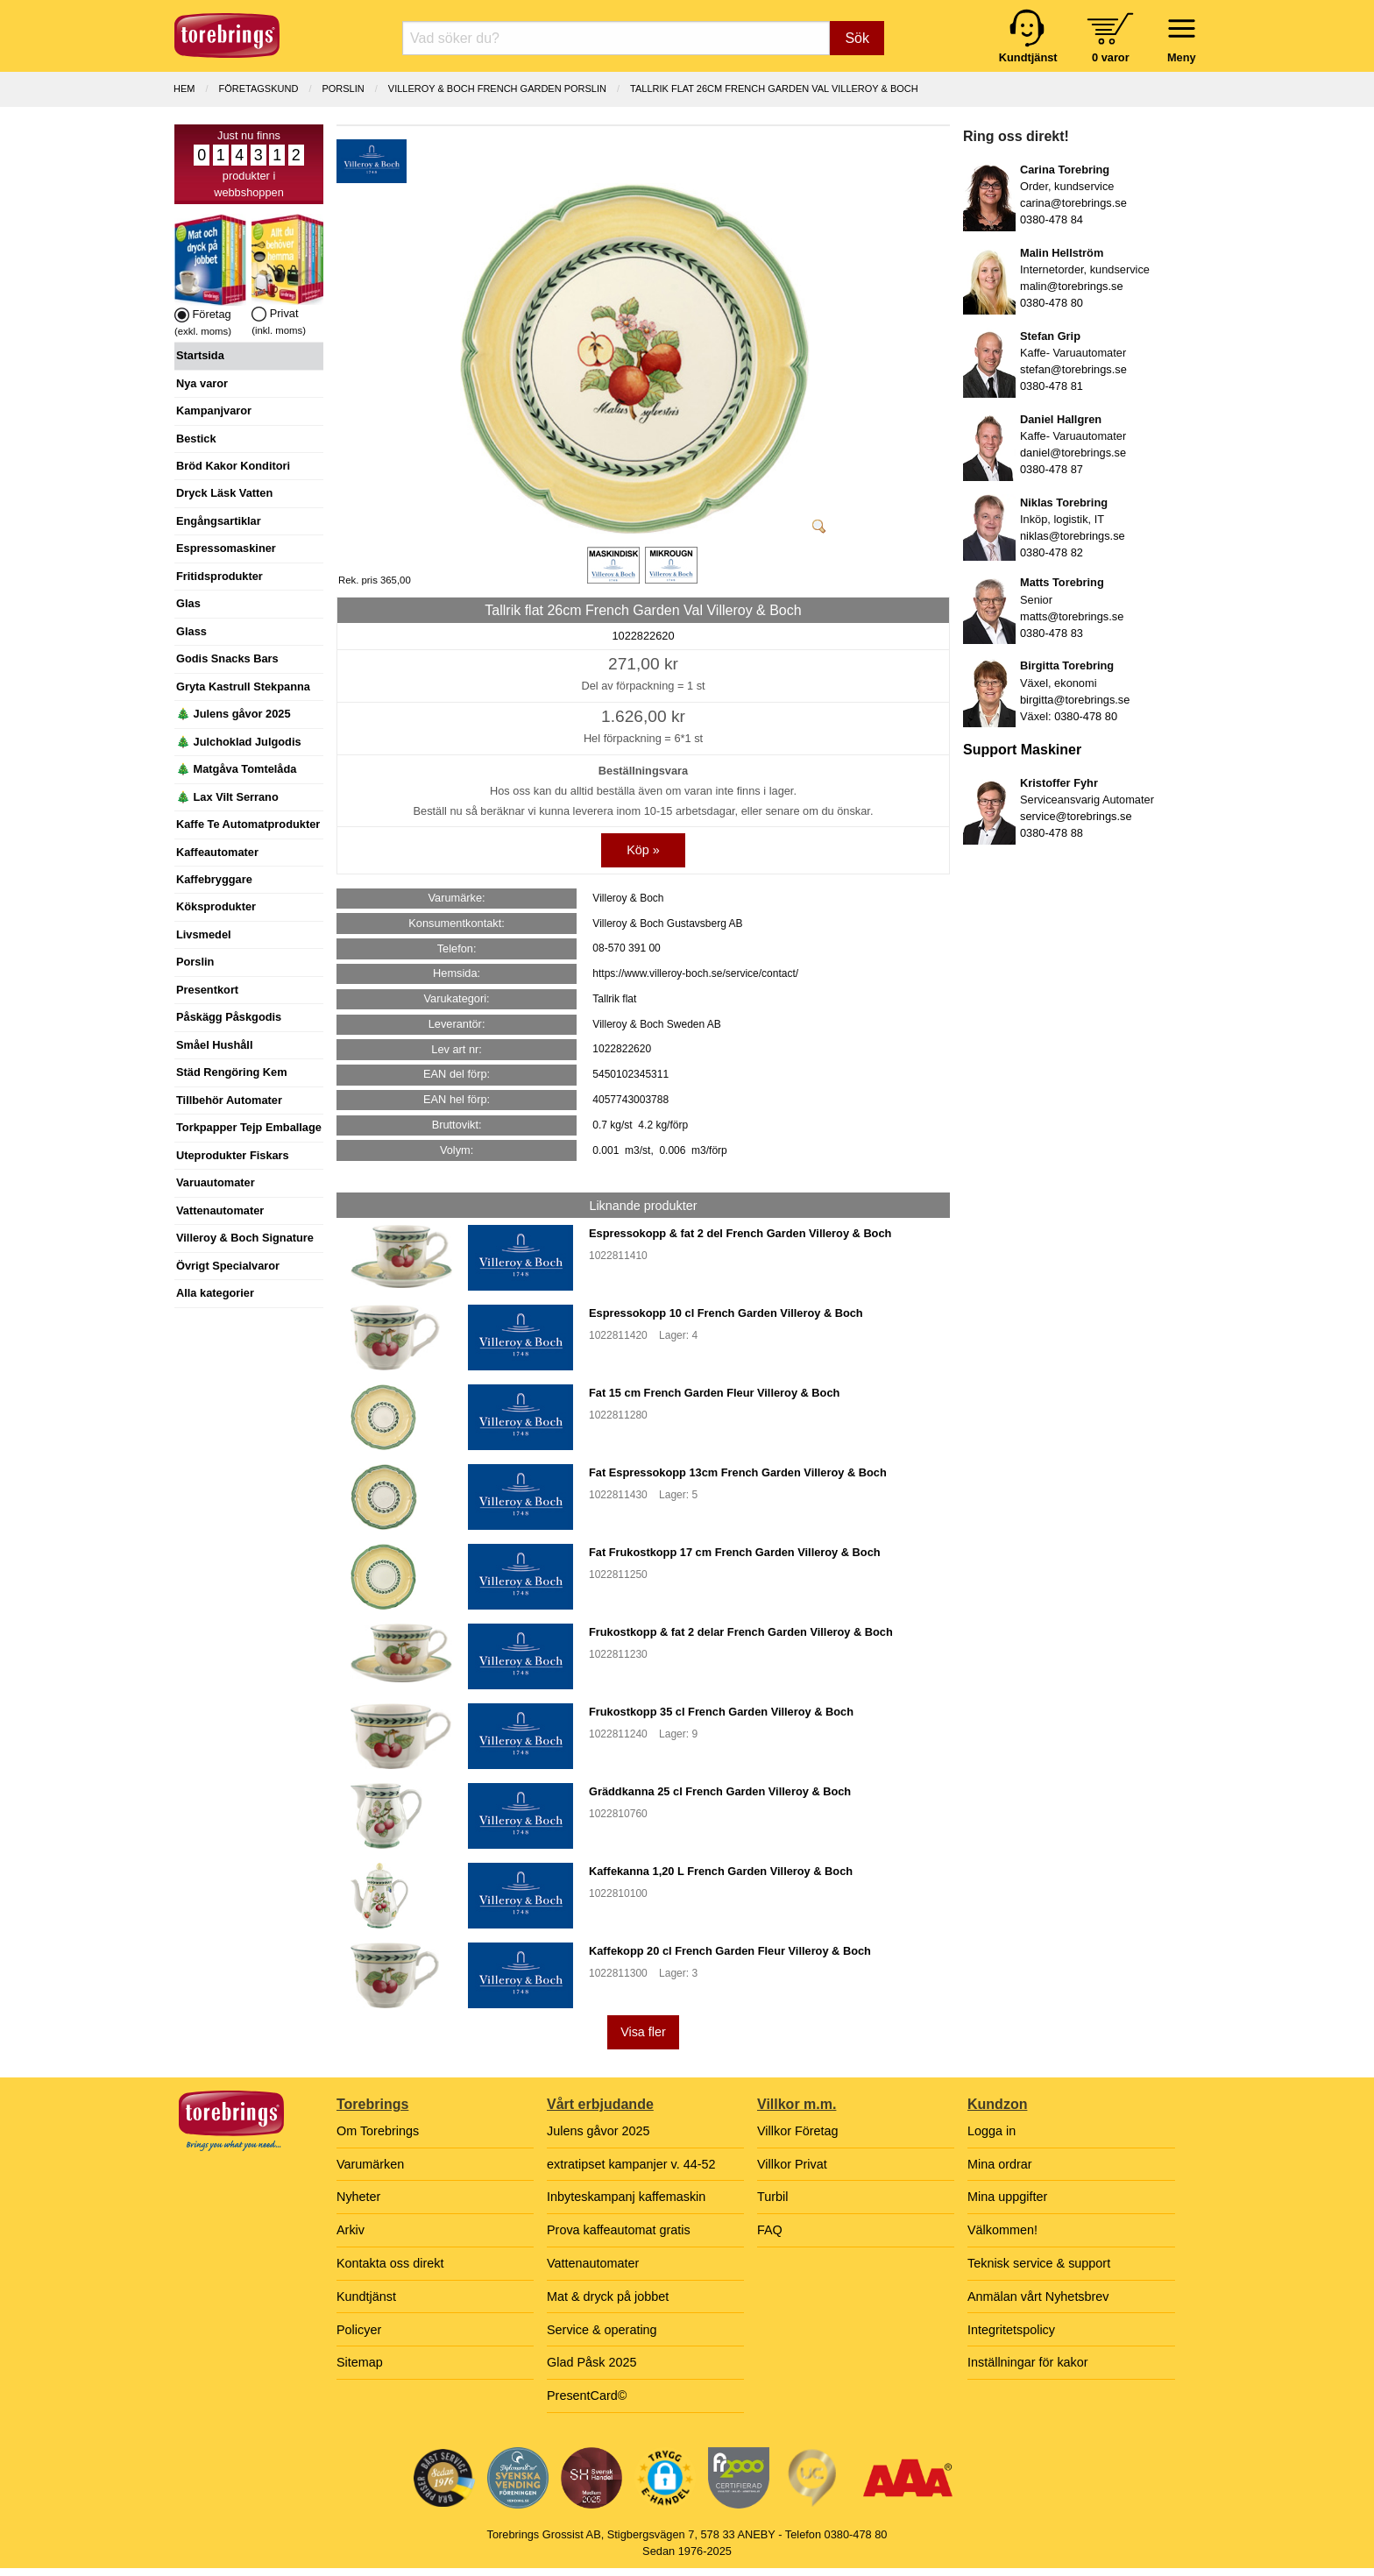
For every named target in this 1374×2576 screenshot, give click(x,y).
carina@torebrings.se (1073, 202)
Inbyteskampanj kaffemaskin (626, 2197)
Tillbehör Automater (229, 1100)
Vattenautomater (220, 1210)
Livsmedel (203, 934)
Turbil (772, 2197)
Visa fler (643, 2032)
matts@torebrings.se (1071, 616)
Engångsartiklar (218, 520)
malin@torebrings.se (1071, 286)
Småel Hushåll (214, 1044)
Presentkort (207, 989)
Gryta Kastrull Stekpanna (243, 686)
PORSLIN (343, 88)
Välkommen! (1002, 2230)
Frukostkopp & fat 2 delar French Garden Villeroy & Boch (741, 1631)
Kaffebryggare (214, 879)
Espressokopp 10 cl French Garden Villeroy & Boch (726, 1313)
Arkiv (350, 2230)
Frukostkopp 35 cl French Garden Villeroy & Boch (721, 1711)
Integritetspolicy (1011, 2330)
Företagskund (259, 88)
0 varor (1111, 57)
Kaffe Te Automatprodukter (248, 824)
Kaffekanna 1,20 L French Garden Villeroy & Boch (721, 1871)
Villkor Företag (798, 2131)
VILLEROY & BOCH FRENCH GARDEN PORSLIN (497, 88)
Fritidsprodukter (219, 576)
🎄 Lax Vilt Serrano (227, 796)
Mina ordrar (999, 2164)
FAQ (770, 2230)
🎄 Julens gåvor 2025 (233, 713)
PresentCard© (587, 2395)
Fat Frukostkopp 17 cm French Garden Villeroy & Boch (735, 1552)
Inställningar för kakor (1027, 2362)
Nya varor (202, 383)
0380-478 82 (1051, 552)
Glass (191, 631)
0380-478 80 (1051, 302)
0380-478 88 (1051, 832)
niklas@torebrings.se (1072, 535)
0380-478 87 (1051, 469)
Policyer (358, 2330)
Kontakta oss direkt (389, 2263)
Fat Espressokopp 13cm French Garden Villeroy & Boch (738, 1472)
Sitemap (359, 2362)
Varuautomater (215, 1182)
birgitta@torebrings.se (1075, 699)
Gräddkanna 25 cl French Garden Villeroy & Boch (720, 1791)
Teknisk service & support (1038, 2263)
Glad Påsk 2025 (591, 2362)
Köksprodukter (216, 906)
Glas (188, 603)
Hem (184, 88)
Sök (857, 38)
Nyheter (358, 2197)
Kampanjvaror (213, 410)
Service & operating (602, 2330)
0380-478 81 (1051, 386)
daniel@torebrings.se (1073, 452)
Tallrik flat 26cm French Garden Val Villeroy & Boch (774, 88)
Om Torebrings (377, 2131)
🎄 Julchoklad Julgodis (238, 741)
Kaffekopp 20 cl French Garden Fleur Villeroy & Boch (730, 1950)
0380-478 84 (1051, 219)
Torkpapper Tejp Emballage (249, 1127)
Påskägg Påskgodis (228, 1016)
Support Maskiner (1022, 749)
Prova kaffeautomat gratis (619, 2230)
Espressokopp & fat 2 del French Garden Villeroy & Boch (740, 1233)
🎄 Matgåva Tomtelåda (236, 768)
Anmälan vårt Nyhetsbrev (1038, 2296)
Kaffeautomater (217, 852)
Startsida (200, 355)
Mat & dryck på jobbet (608, 2296)
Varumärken (370, 2164)
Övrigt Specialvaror (228, 1265)
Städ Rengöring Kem (231, 1072)
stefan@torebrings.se (1073, 369)
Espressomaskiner (226, 548)
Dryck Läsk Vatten (224, 492)
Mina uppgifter (1007, 2197)
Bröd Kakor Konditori (233, 465)
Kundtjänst (366, 2296)
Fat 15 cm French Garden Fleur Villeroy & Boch (714, 1392)
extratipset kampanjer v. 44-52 (631, 2164)
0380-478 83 (1051, 633)
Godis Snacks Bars (227, 658)
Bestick (196, 438)
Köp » (643, 850)
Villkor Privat (792, 2164)
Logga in (991, 2131)
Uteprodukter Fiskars (232, 1155)
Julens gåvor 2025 (598, 2131)
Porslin (195, 961)
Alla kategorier (215, 1292)
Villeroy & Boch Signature (245, 1237)
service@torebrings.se (1076, 816)
